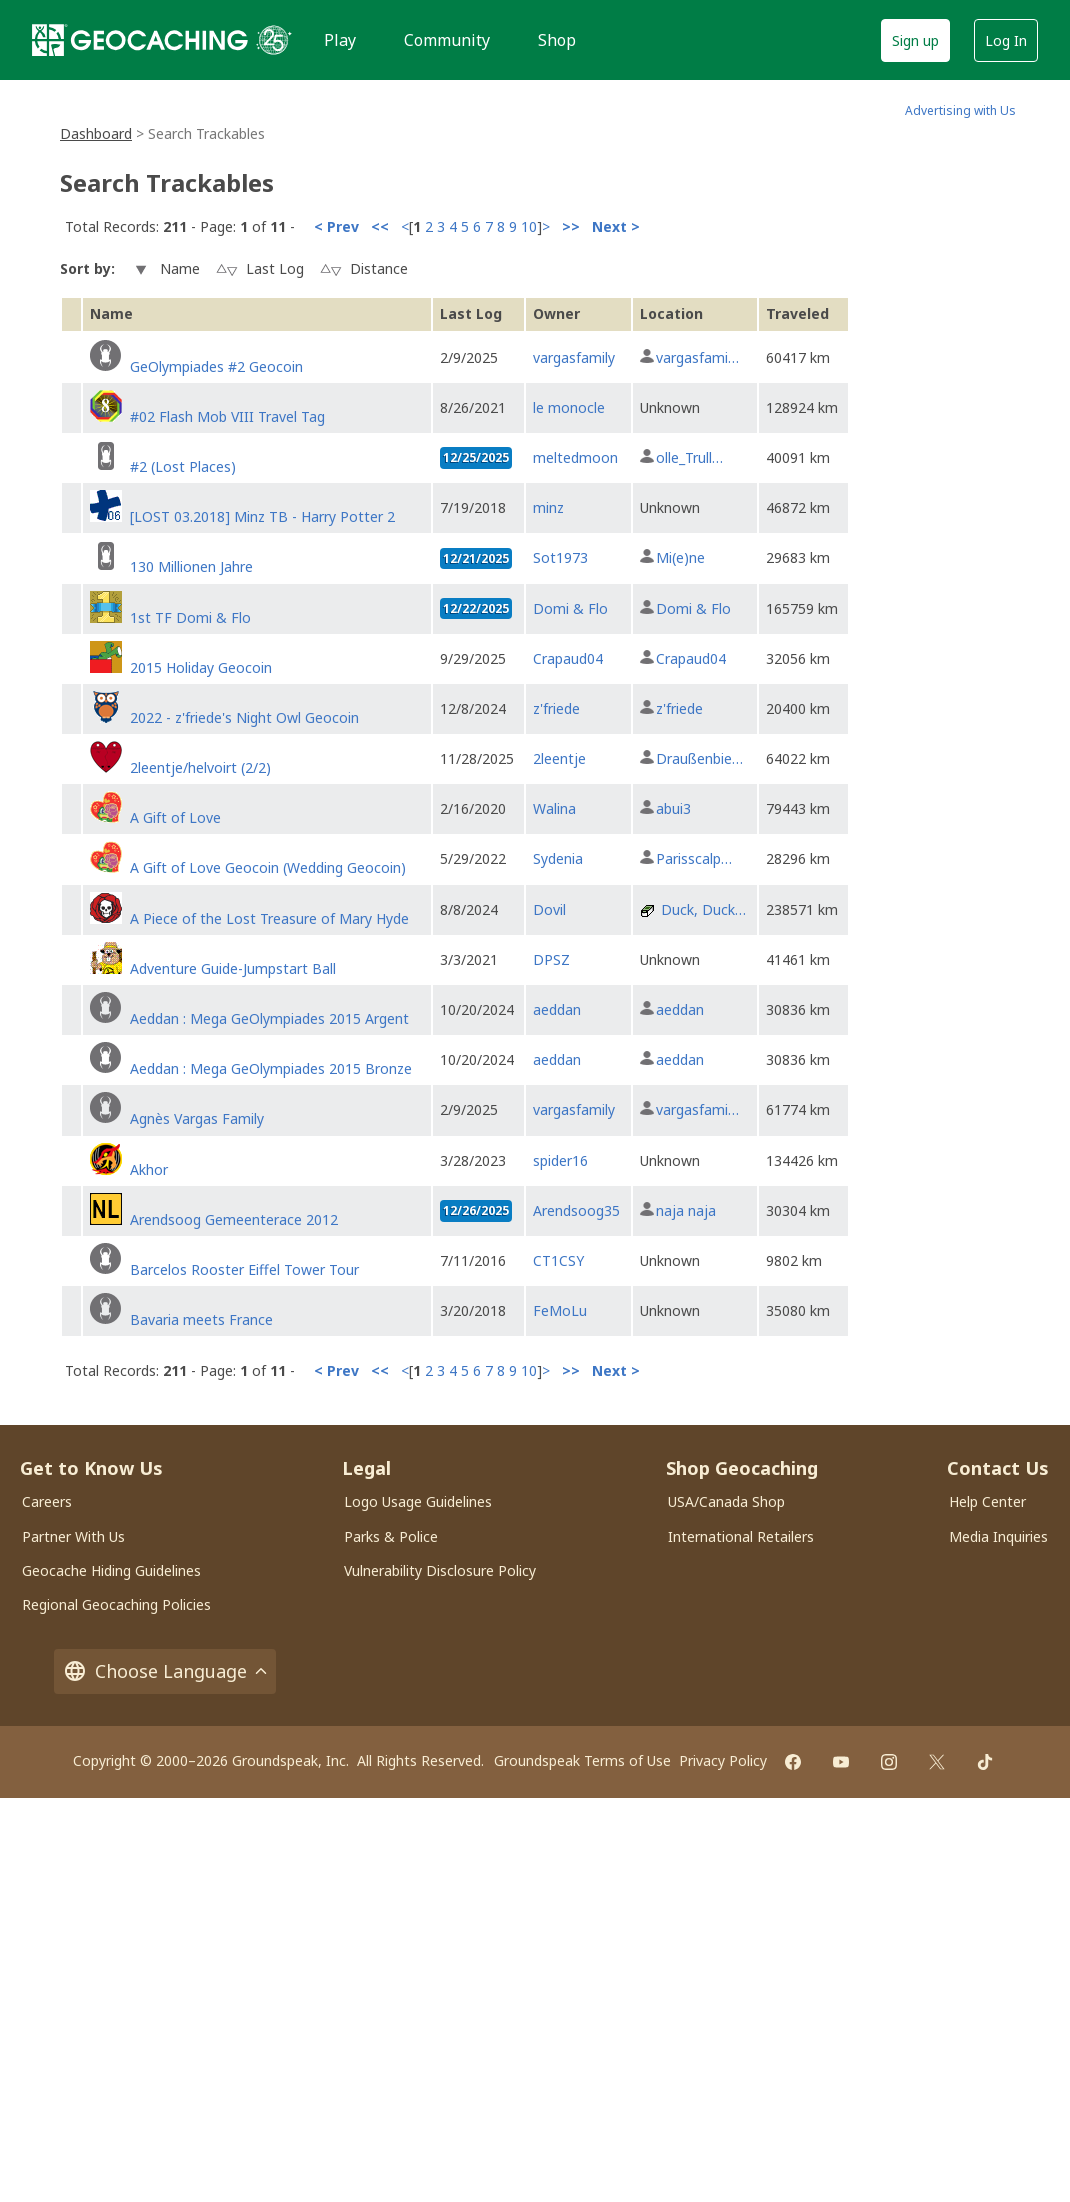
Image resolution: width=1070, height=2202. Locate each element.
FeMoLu (560, 1310)
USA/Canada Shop (726, 1501)
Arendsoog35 (576, 1210)
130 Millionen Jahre (191, 566)
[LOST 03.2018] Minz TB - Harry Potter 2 (262, 516)
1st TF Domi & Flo (190, 617)
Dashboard (96, 133)
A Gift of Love (175, 817)
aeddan (557, 1009)
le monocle (569, 407)
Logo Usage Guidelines (418, 1501)
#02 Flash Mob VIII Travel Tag (227, 416)
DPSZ (551, 959)
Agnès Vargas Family (197, 1118)
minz (548, 507)
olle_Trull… (689, 457)
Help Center (987, 1501)
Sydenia (558, 858)
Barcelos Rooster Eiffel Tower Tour (244, 1269)
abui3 (673, 808)
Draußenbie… (699, 758)
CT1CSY (558, 1260)
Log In (1006, 40)
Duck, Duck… (703, 909)
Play (340, 40)
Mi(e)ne (680, 557)
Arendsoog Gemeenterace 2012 (234, 1219)
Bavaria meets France (201, 1319)
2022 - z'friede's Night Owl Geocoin (244, 717)
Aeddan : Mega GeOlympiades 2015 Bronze (271, 1068)
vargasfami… (697, 357)
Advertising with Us (960, 110)
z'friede (556, 708)
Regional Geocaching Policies (116, 1604)
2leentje (559, 758)
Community (447, 40)
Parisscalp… (694, 858)
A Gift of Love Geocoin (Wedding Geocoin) (268, 867)
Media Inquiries (998, 1536)
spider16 (560, 1160)
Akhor (149, 1169)
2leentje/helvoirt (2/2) (200, 767)
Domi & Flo (570, 608)
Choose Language (165, 1671)
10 (529, 226)
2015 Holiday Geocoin (201, 667)
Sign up (915, 40)
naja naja (686, 1210)
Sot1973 (560, 557)
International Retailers (741, 1536)
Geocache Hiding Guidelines (111, 1570)
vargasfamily (574, 357)
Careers (47, 1501)
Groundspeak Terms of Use (582, 1760)
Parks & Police (391, 1536)
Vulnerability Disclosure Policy (440, 1570)
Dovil (549, 909)
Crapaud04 (568, 658)
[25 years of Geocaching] (274, 40)
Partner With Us (73, 1536)
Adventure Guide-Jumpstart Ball (233, 968)
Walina (554, 808)
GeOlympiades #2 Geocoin (216, 366)
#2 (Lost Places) (183, 466)
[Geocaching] (140, 40)
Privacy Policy (723, 1760)
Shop (557, 40)
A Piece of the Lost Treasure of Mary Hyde (269, 918)
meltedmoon (575, 457)
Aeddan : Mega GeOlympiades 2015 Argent (269, 1018)
